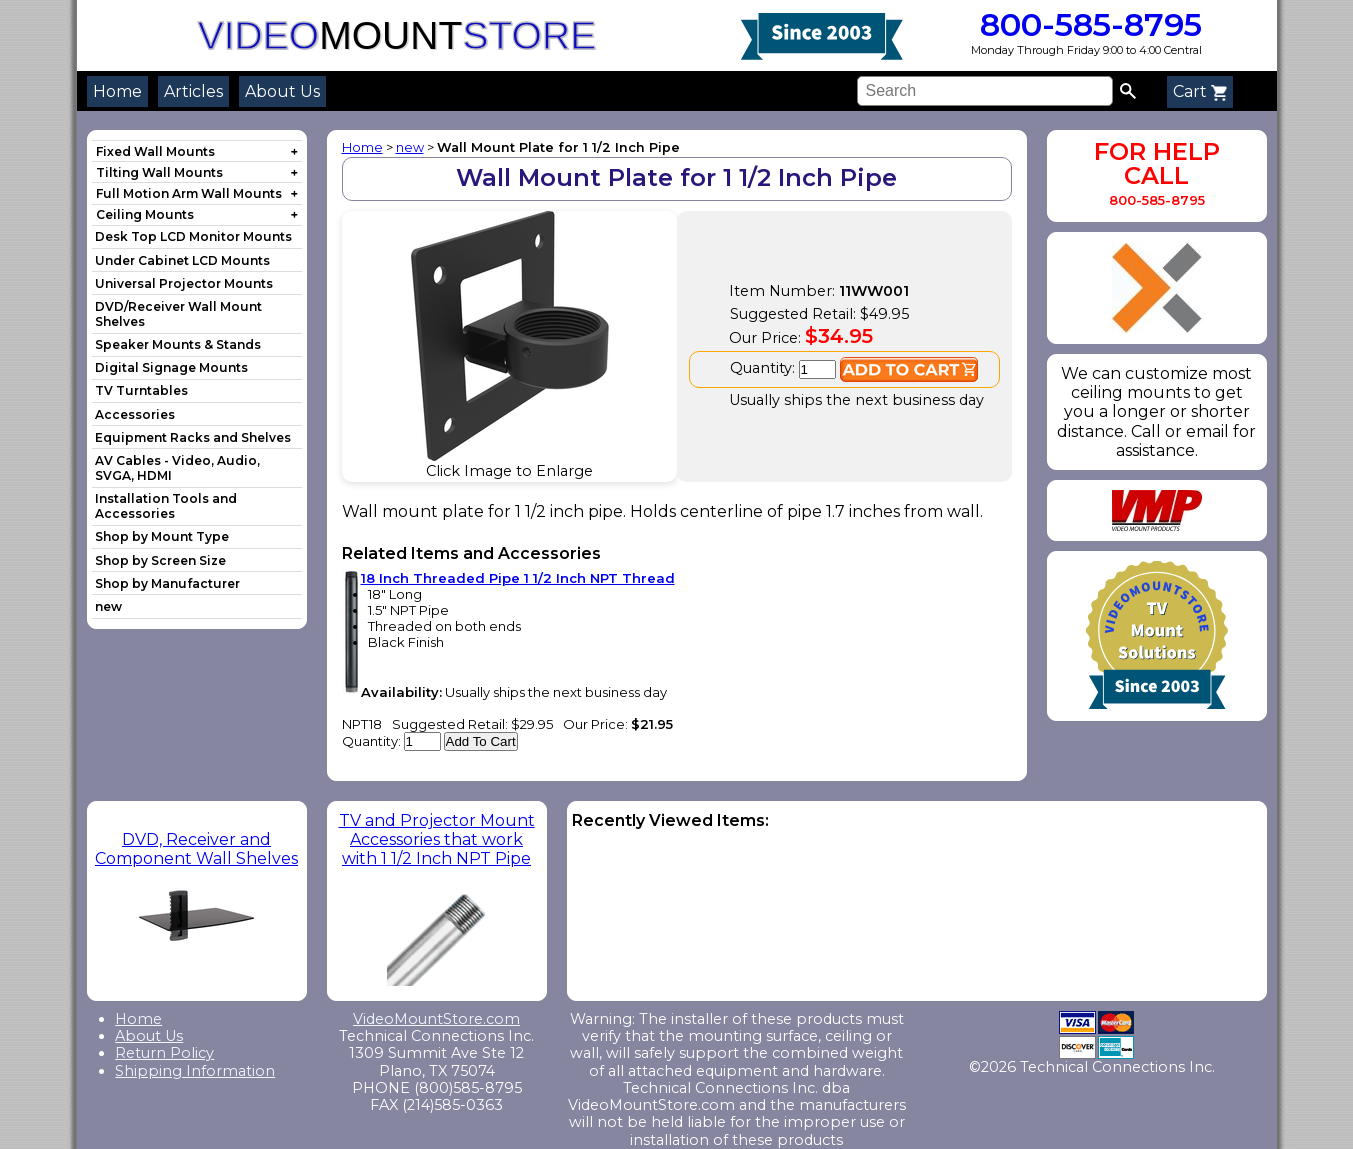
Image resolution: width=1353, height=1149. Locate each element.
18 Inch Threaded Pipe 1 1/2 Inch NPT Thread (518, 578)
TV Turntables (141, 390)
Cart (1200, 91)
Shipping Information (195, 1071)
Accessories (135, 414)
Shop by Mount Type (162, 536)
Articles (193, 91)
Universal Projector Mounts (184, 283)
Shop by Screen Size (160, 560)
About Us (282, 91)
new (108, 606)
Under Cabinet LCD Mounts (182, 260)
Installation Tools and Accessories (166, 506)
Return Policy (164, 1053)
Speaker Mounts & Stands (178, 344)
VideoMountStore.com (436, 1019)
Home (117, 91)
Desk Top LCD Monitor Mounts (193, 236)
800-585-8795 (1086, 24)
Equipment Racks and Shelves (193, 437)
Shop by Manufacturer (167, 583)
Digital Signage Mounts (171, 367)
